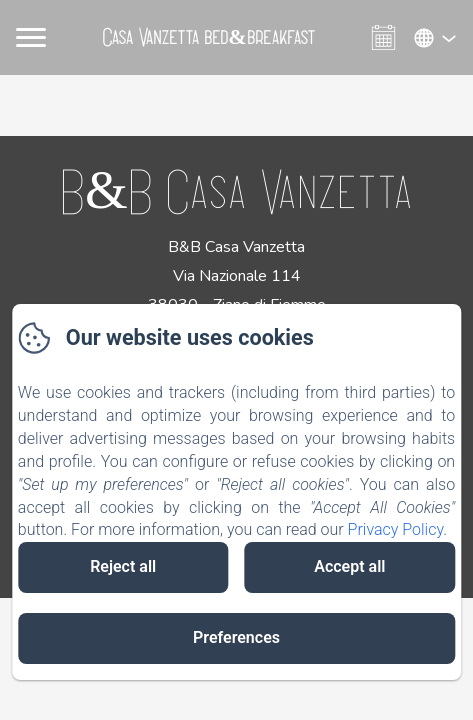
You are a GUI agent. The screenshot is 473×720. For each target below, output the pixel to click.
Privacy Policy (396, 529)
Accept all (349, 566)
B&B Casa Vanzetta (236, 190)
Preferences (236, 637)
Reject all (123, 566)
